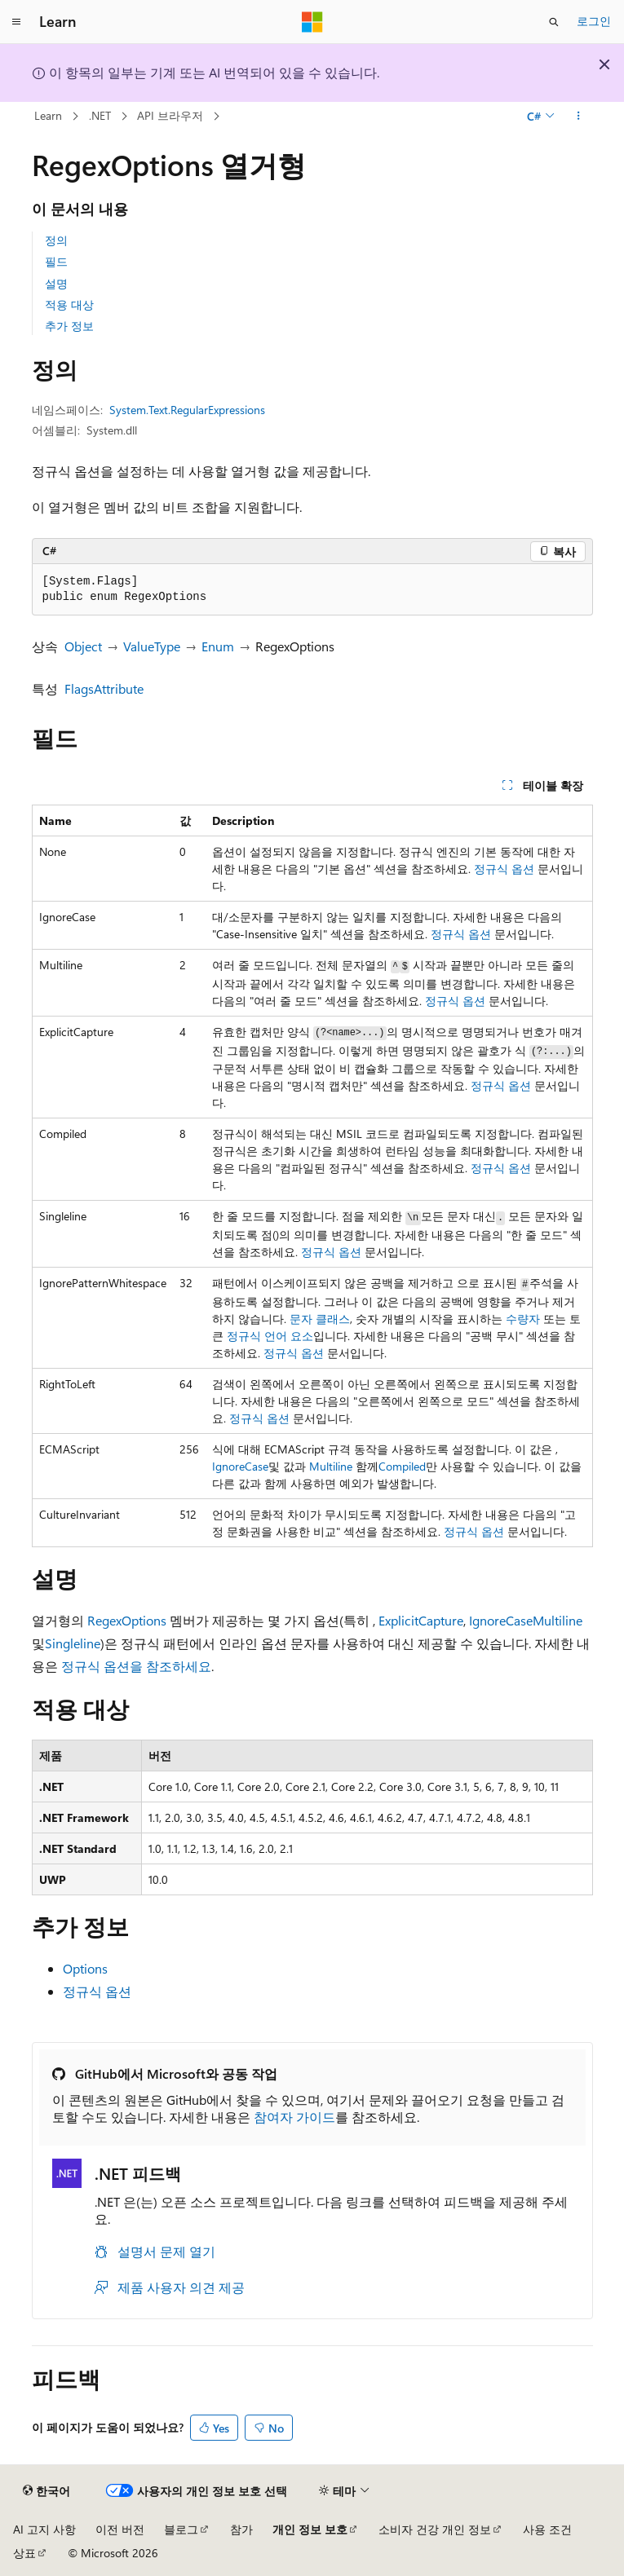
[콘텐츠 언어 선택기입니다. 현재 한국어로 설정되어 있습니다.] (46, 2491)
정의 (56, 240)
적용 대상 (69, 304)
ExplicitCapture (420, 1620)
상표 (24, 2553)
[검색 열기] (554, 22)
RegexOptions (126, 1620)
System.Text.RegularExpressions (187, 409)
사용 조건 (547, 2529)
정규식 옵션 (504, 868)
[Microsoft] (312, 22)
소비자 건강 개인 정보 (434, 2529)
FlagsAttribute (104, 688)
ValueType (151, 646)
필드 (56, 261)
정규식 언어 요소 (270, 1335)
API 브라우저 (170, 115)
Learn (48, 115)
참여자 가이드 (294, 2116)
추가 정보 (69, 325)
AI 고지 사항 (44, 2529)
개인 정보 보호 (309, 2529)
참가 (241, 2529)
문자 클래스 (320, 1318)
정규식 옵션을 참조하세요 (136, 1665)
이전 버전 (119, 2529)
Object (83, 646)
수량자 (523, 1318)
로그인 (594, 21)
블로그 (181, 2529)
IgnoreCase (240, 1466)
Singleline (72, 1643)
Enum (217, 646)
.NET (100, 115)
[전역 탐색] (16, 22)
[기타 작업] (578, 117)
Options (85, 1968)
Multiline (330, 1466)
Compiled (402, 1466)
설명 (56, 283)
